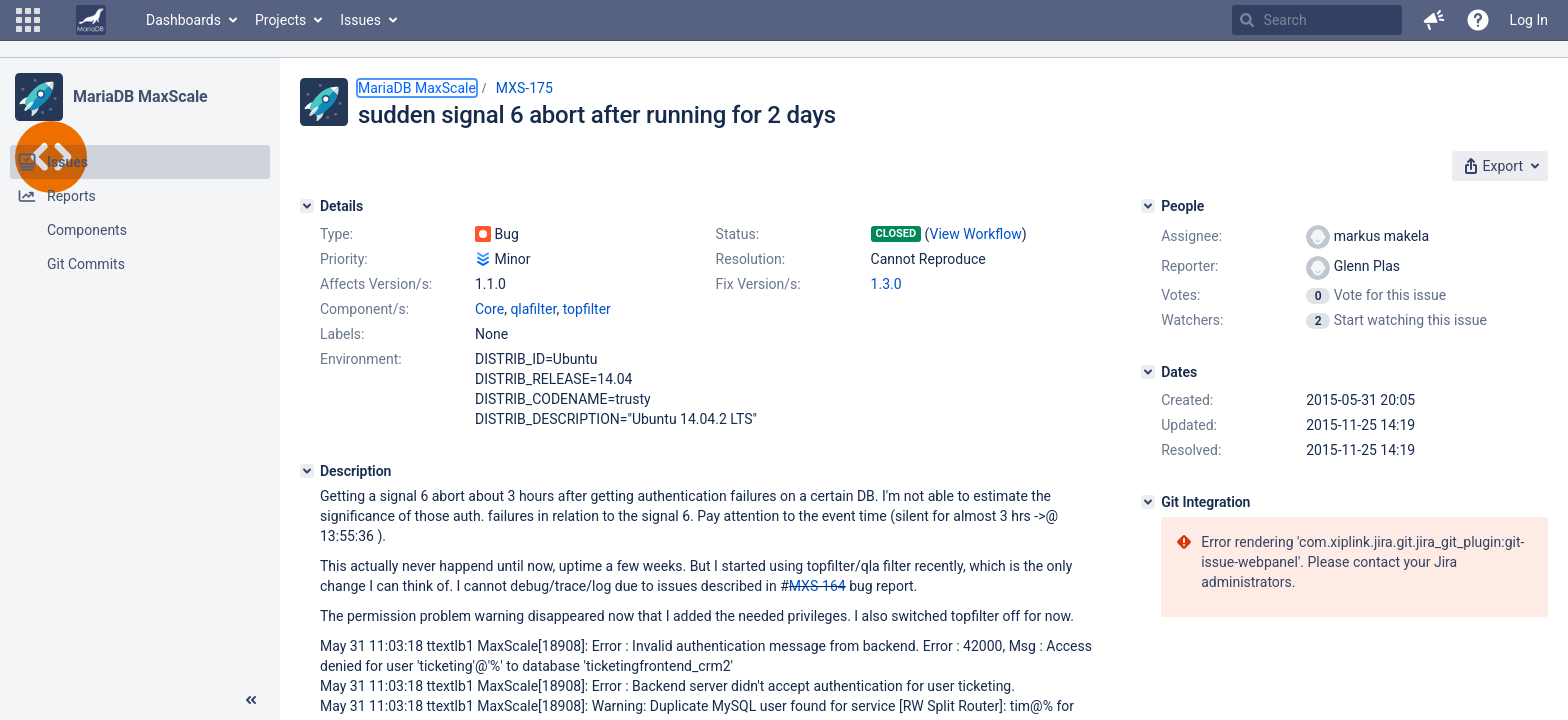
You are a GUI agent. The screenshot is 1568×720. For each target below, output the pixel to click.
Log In (1529, 20)
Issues (360, 20)
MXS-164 (817, 586)
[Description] (307, 471)
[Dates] (1148, 372)
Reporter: (1189, 266)
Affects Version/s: (376, 284)
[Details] (307, 206)
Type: (336, 234)
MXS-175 (524, 88)
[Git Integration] (1148, 502)
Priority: (344, 259)
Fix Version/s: (758, 284)
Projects (280, 20)
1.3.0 (886, 284)
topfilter (587, 309)
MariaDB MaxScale (140, 96)
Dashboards (183, 20)
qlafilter (533, 309)
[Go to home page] (91, 20)
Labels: (342, 334)
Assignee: (1191, 236)
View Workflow (976, 234)
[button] (28, 20)
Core (489, 309)
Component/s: (364, 309)
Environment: (361, 359)
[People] (1148, 206)
